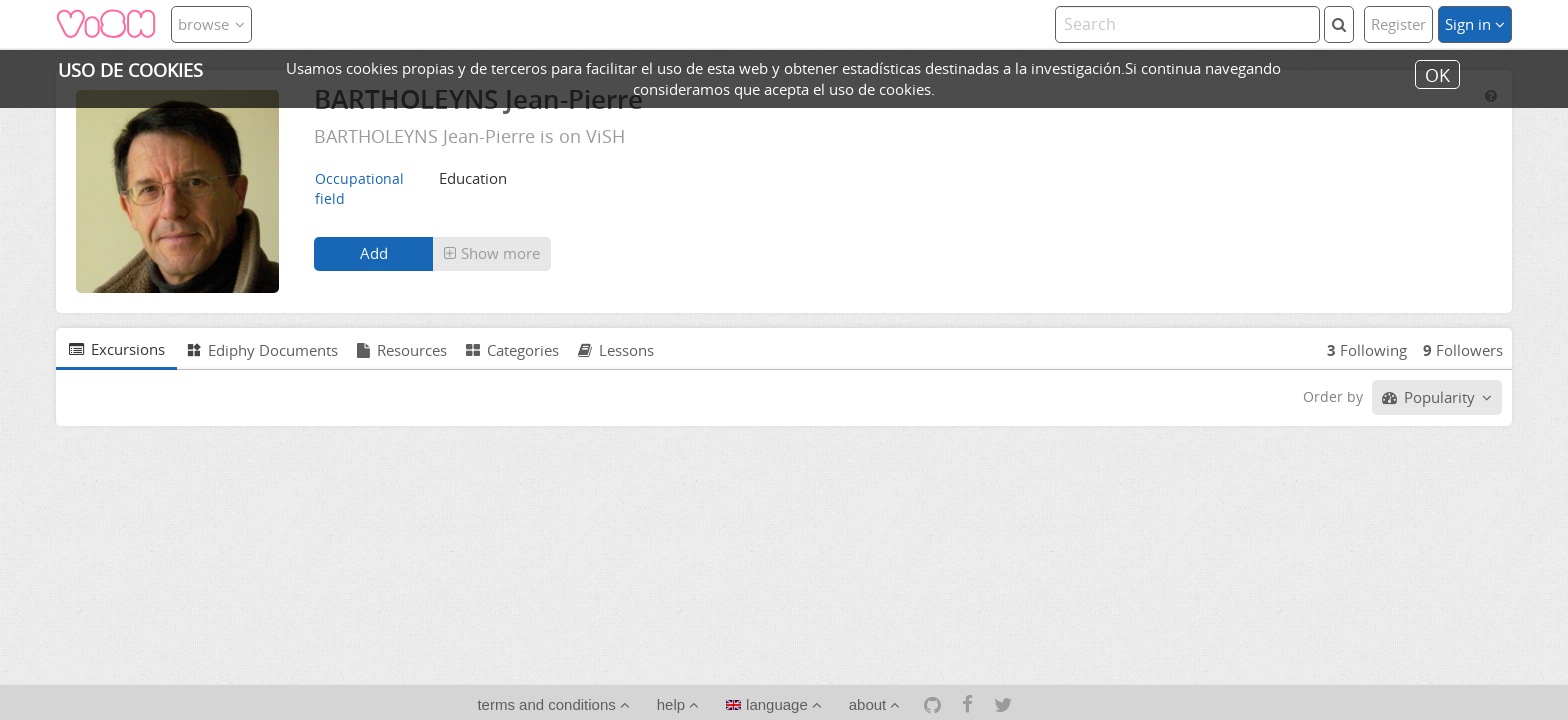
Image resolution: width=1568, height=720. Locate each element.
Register (1398, 24)
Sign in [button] (1475, 24)
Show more (492, 253)
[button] (492, 254)
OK (1437, 74)
